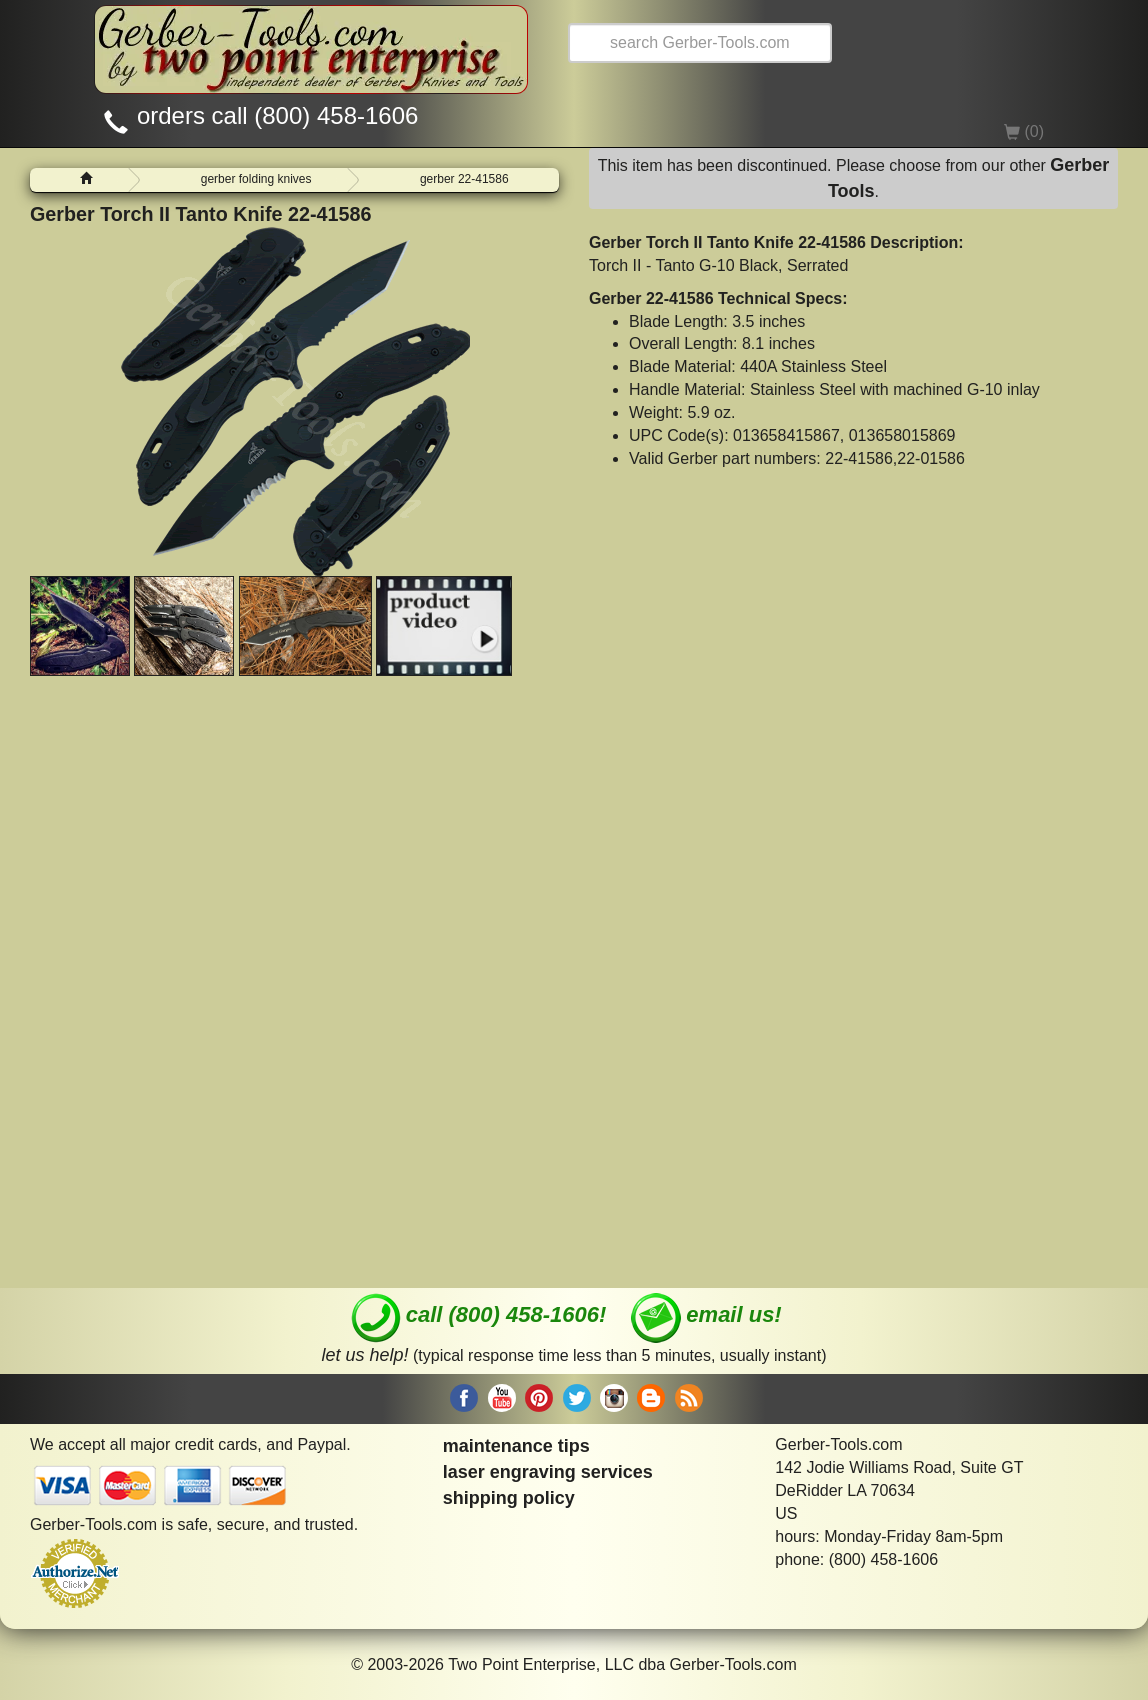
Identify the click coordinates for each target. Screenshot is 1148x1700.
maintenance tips (516, 1446)
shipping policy (509, 1498)
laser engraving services (548, 1472)
